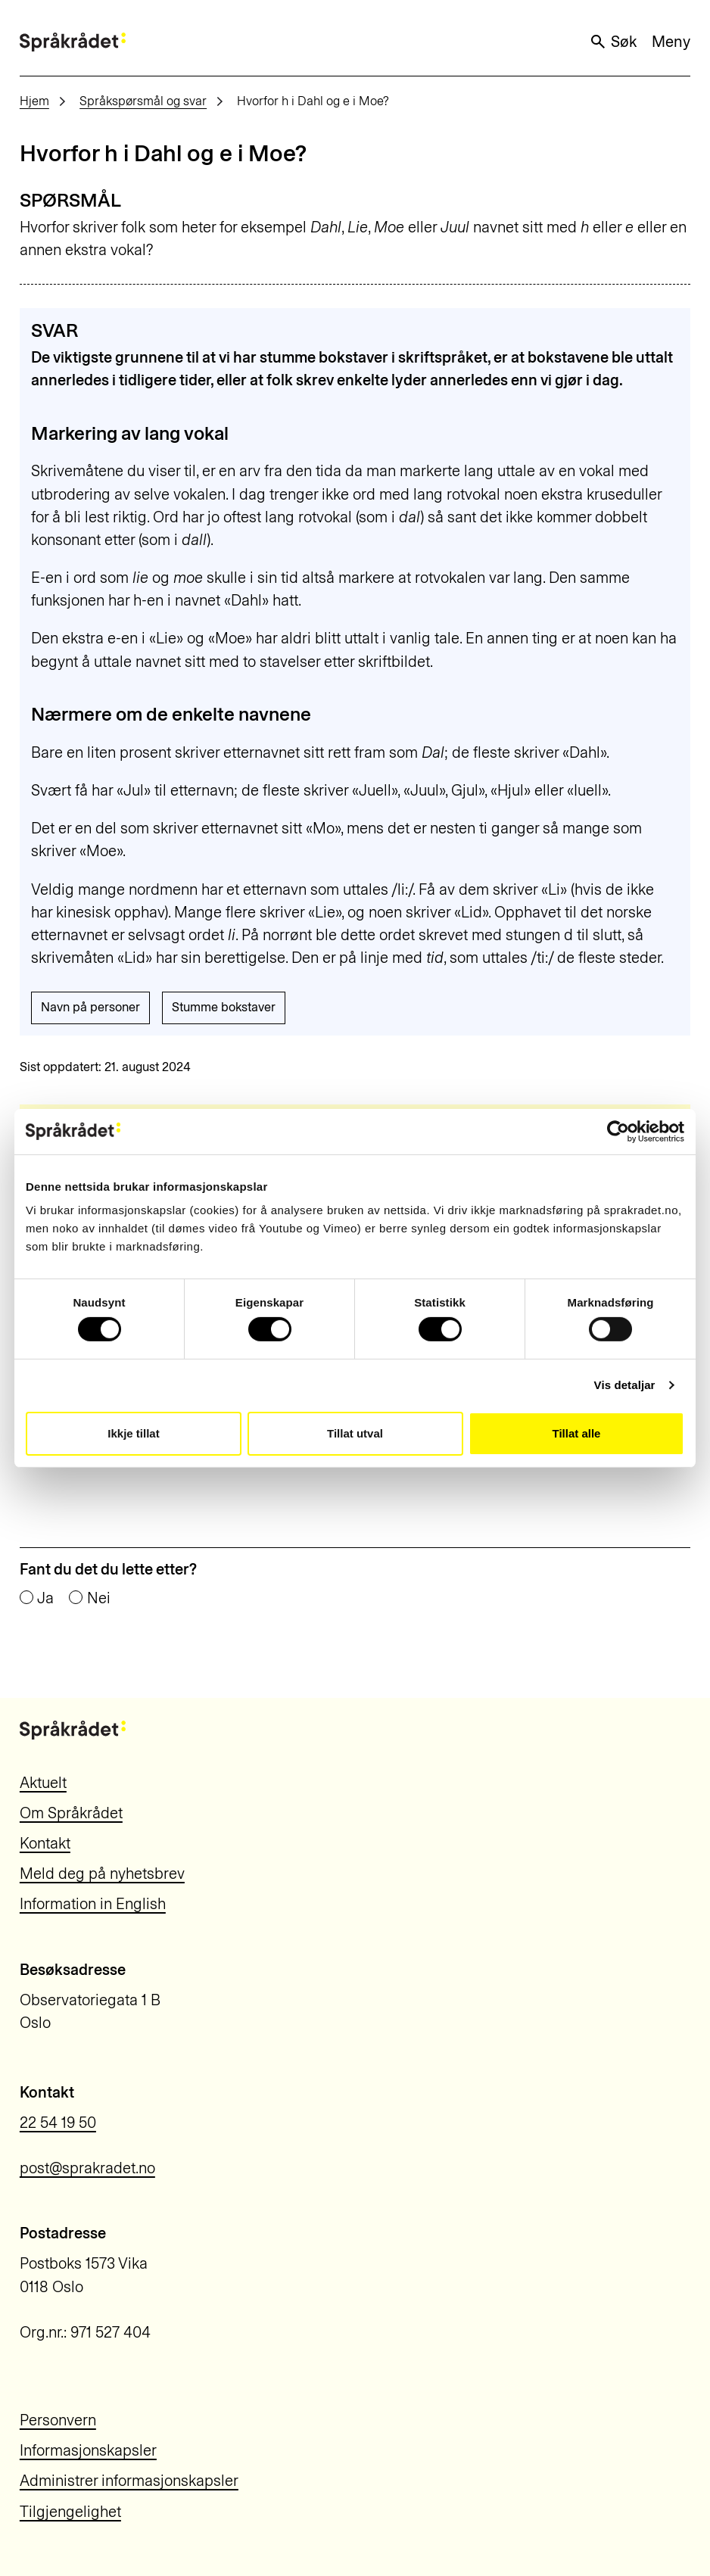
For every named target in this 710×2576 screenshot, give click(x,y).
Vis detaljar (625, 1384)
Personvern (58, 2420)
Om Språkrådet (71, 1813)
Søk (613, 42)
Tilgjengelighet (70, 2512)
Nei (99, 1598)
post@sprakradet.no (87, 2168)
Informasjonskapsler (88, 2450)
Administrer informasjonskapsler (129, 2481)
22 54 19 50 (58, 2122)
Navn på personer (90, 1007)
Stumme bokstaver (224, 1007)
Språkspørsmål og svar (143, 101)
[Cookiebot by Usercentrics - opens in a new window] (618, 1131)
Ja (45, 1598)
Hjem (34, 101)
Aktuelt (43, 1783)
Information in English (93, 1904)
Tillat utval (355, 1433)
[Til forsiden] (73, 42)
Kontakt (45, 1843)
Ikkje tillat (133, 1433)
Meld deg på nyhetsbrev (102, 1873)
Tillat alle (577, 1433)
